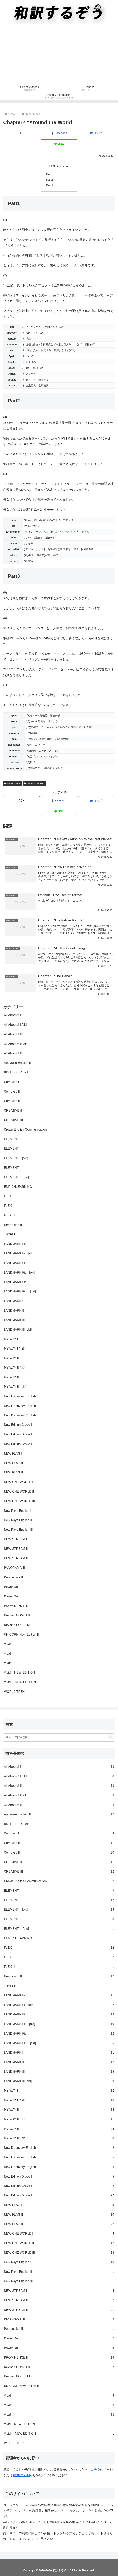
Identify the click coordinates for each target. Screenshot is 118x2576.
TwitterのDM (21, 2475)
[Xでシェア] (22, 133)
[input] (59, 1737)
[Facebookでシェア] (59, 133)
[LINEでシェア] (59, 143)
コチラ (95, 2469)
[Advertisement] (59, 55)
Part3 (49, 185)
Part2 (49, 179)
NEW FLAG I (12, 783)
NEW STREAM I (34, 783)
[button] (110, 1737)
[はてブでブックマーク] (96, 133)
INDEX (53, 166)
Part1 (49, 174)
